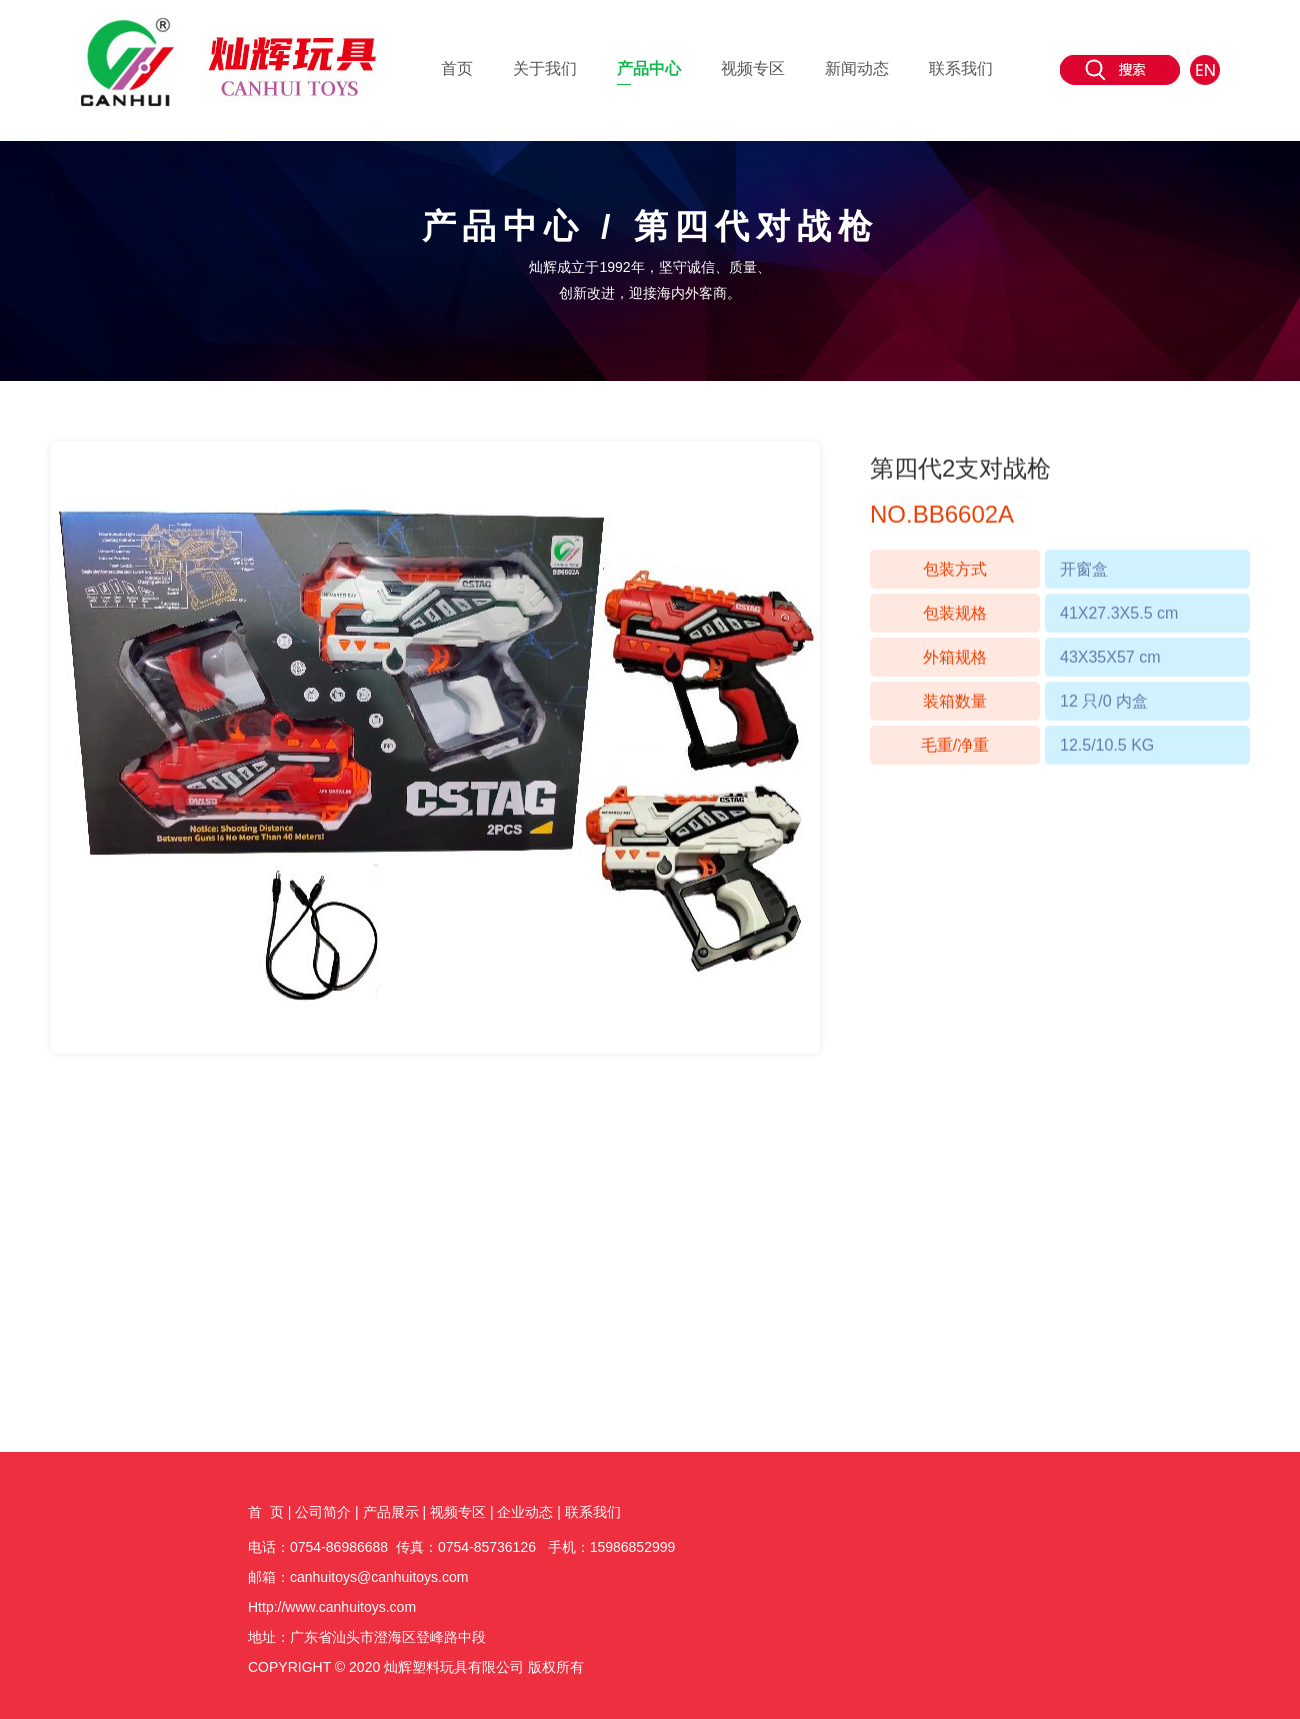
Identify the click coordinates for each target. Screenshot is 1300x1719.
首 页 (266, 1512)
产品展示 (391, 1512)
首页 (457, 68)
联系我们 (961, 68)
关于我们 (545, 68)
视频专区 (753, 68)
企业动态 (525, 1512)
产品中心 (649, 68)
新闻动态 (857, 68)
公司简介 (323, 1512)
